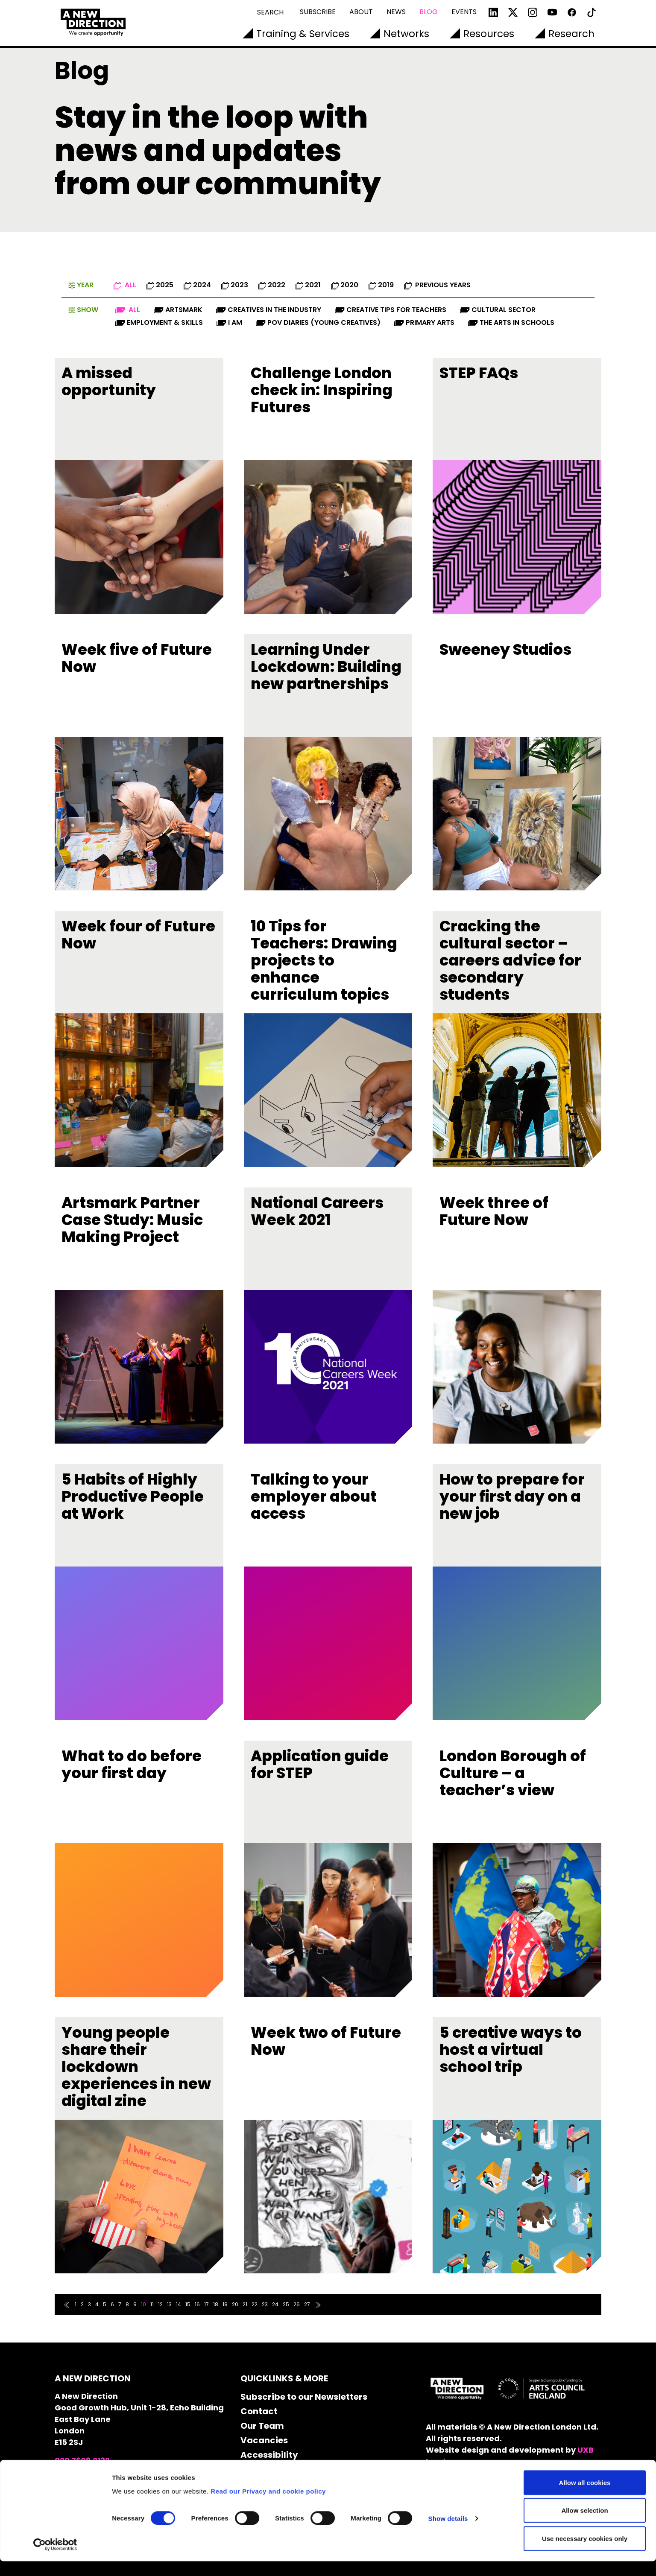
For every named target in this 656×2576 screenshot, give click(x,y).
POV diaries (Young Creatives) (318, 322)
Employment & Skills (159, 322)
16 (197, 2304)
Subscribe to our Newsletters (303, 2397)
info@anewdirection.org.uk (110, 2472)
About (361, 12)
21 (245, 2304)
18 (215, 2304)
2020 (344, 285)
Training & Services (302, 34)
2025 (159, 285)
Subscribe (318, 12)
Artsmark (178, 310)
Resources (488, 34)
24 (275, 2304)
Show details (448, 2533)
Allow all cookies (585, 2497)
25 (286, 2304)
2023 (234, 285)
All (125, 285)
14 (178, 2304)
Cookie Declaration (282, 2469)
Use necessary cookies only (584, 2553)
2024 (197, 285)
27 (307, 2304)
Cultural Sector (498, 310)
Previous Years (437, 285)
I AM (229, 322)
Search (270, 12)
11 (152, 2304)
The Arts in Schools (511, 322)
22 (255, 2304)
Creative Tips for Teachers (390, 310)
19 (225, 2304)
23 (265, 2304)
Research (571, 34)
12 (160, 2304)
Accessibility (269, 2455)
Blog (428, 12)
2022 (271, 285)
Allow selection (584, 2525)
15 (187, 2304)
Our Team (262, 2426)
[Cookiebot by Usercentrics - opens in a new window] (55, 2559)
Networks (406, 34)
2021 (308, 285)
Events (464, 12)
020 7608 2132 (82, 2460)
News (396, 12)
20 (235, 2304)
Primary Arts (424, 322)
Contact (259, 2411)
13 (169, 2304)
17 (206, 2304)
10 (143, 2304)
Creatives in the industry (268, 310)
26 (296, 2304)
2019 (381, 285)
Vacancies (264, 2440)
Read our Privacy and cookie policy (268, 2505)
